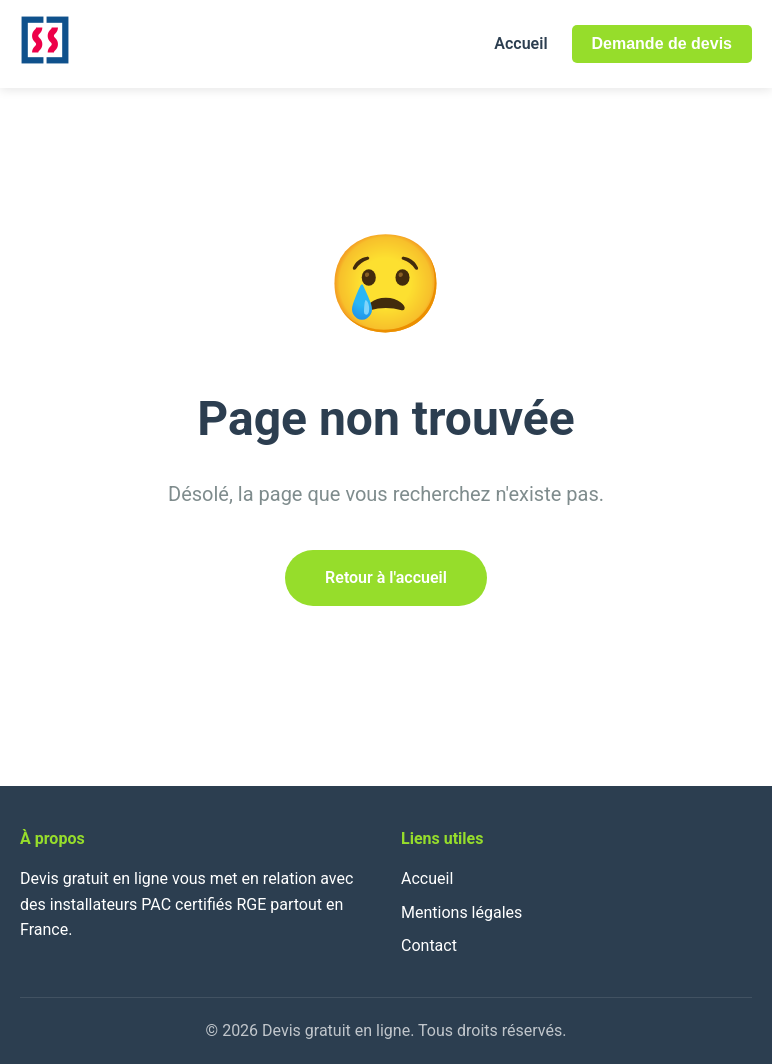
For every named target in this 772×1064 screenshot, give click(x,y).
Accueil (520, 43)
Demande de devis (662, 43)
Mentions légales (461, 912)
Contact (429, 945)
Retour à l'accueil (386, 577)
